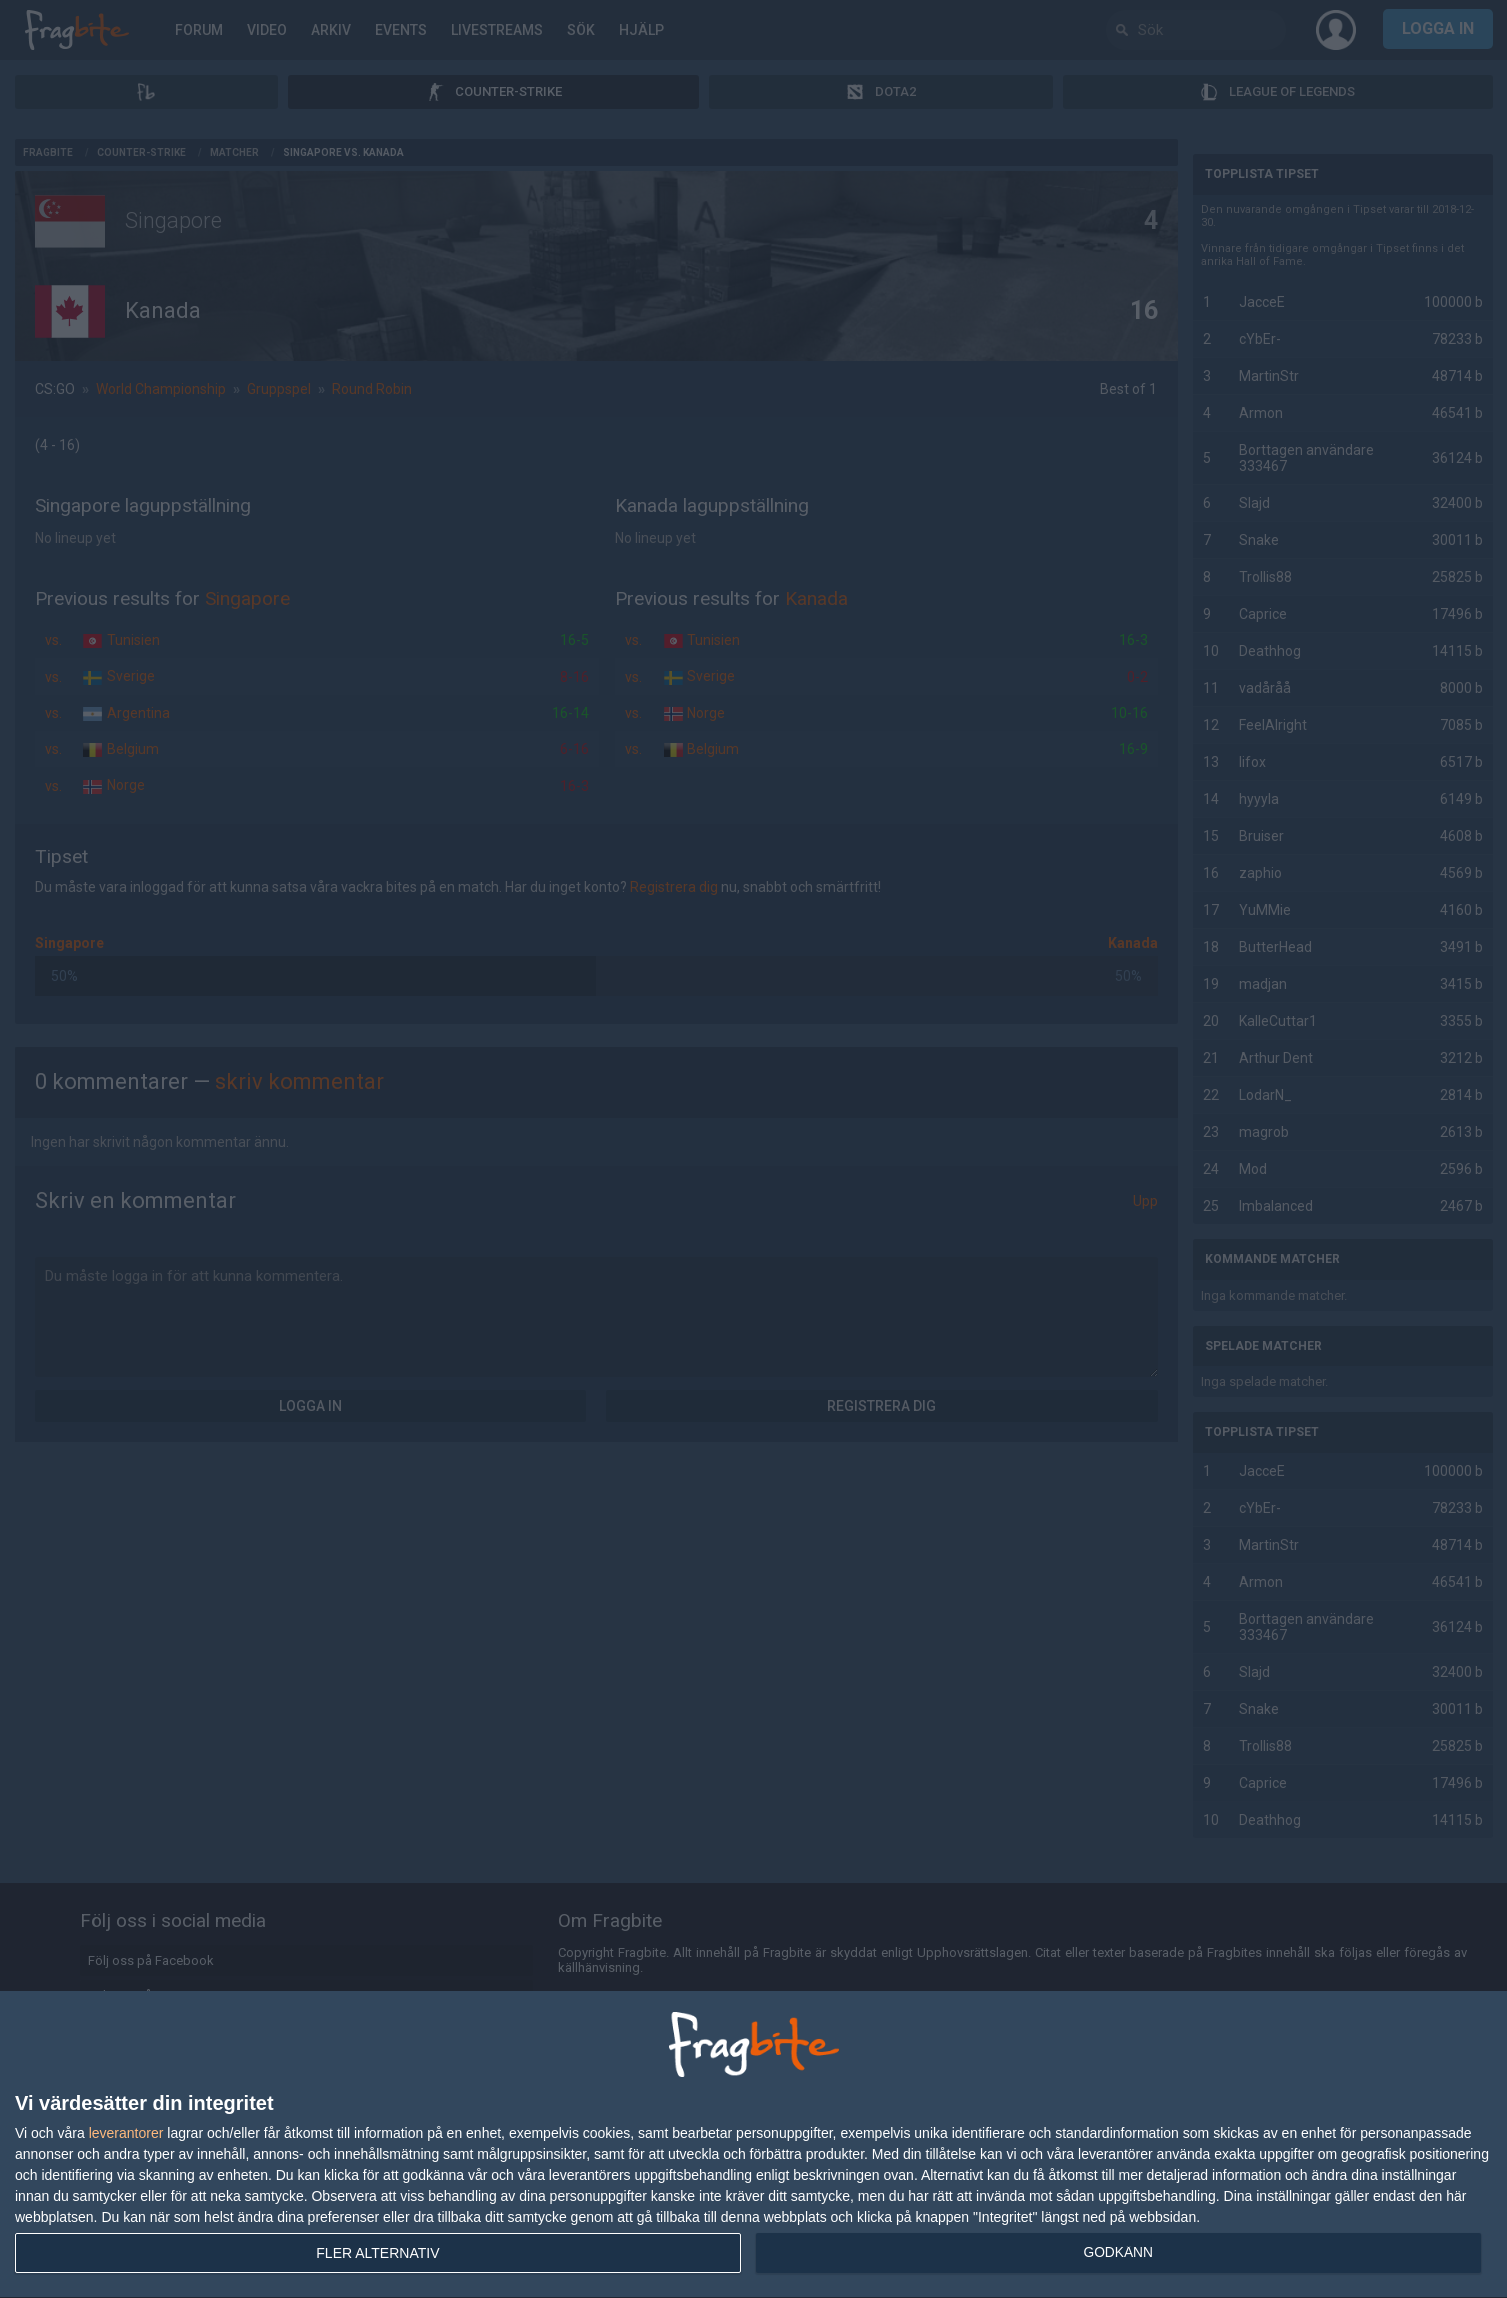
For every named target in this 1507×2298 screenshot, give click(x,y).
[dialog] (753, 2145)
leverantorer (126, 2133)
